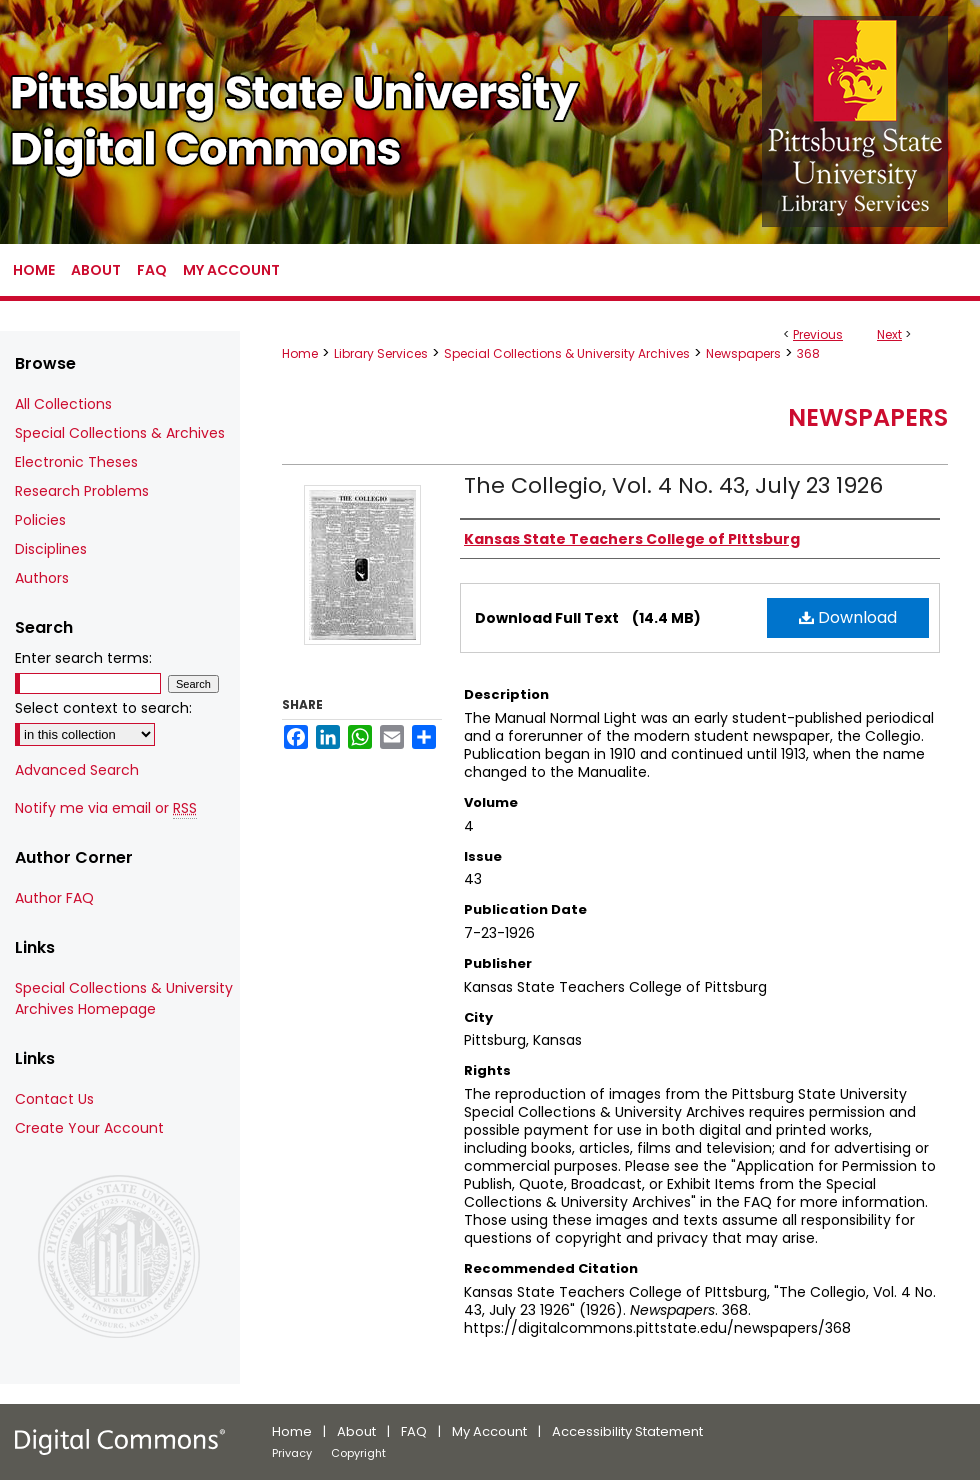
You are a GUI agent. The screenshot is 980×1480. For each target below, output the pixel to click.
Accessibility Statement (627, 1431)
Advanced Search (77, 770)
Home (300, 353)
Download (848, 617)
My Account (489, 1431)
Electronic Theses (76, 462)
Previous (818, 334)
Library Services (381, 353)
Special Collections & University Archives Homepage (124, 998)
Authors (42, 578)
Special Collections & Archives (120, 433)
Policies (40, 520)
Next (889, 334)
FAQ (414, 1431)
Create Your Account (89, 1128)
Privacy (292, 1453)
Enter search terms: (83, 658)
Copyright (358, 1453)
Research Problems (82, 491)
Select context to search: (103, 708)
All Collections (63, 404)
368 (808, 353)
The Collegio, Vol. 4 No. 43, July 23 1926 (673, 485)
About (356, 1431)
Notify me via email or (106, 808)
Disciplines (51, 549)
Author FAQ (54, 898)
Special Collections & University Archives (567, 353)
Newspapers (743, 353)
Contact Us (54, 1099)
